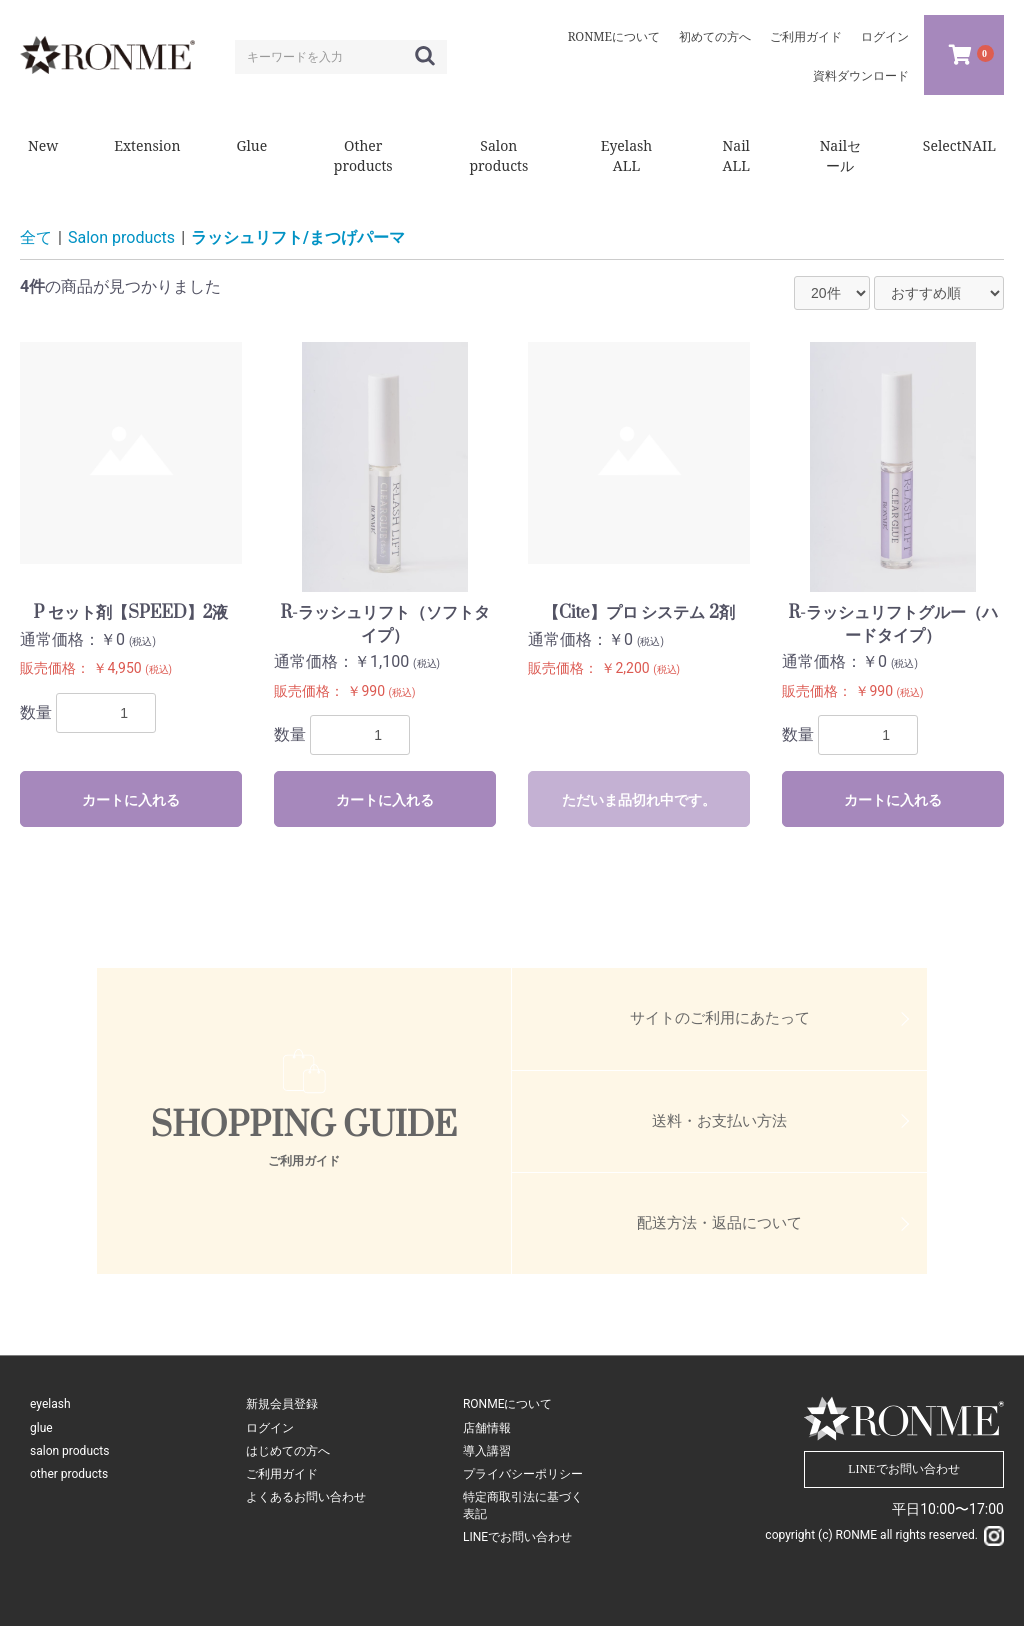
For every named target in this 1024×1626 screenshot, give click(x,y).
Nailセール (840, 155)
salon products (69, 1451)
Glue (251, 145)
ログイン (270, 1428)
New (43, 145)
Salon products (498, 155)
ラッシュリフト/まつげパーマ (298, 237)
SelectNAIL (959, 145)
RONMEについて (508, 1404)
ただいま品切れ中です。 (639, 800)
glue (41, 1428)
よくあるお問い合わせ (306, 1497)
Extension (147, 145)
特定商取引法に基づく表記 (523, 1505)
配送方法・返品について (719, 1223)
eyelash (50, 1404)
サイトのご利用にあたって (720, 1018)
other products (69, 1474)
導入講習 (487, 1451)
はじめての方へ (288, 1451)
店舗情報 (487, 1428)
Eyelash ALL (627, 155)
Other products (363, 155)
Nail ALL (736, 155)
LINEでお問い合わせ (517, 1537)
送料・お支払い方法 (719, 1121)
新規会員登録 (282, 1404)
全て (36, 237)
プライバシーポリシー (523, 1474)
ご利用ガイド (282, 1474)
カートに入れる (131, 800)
